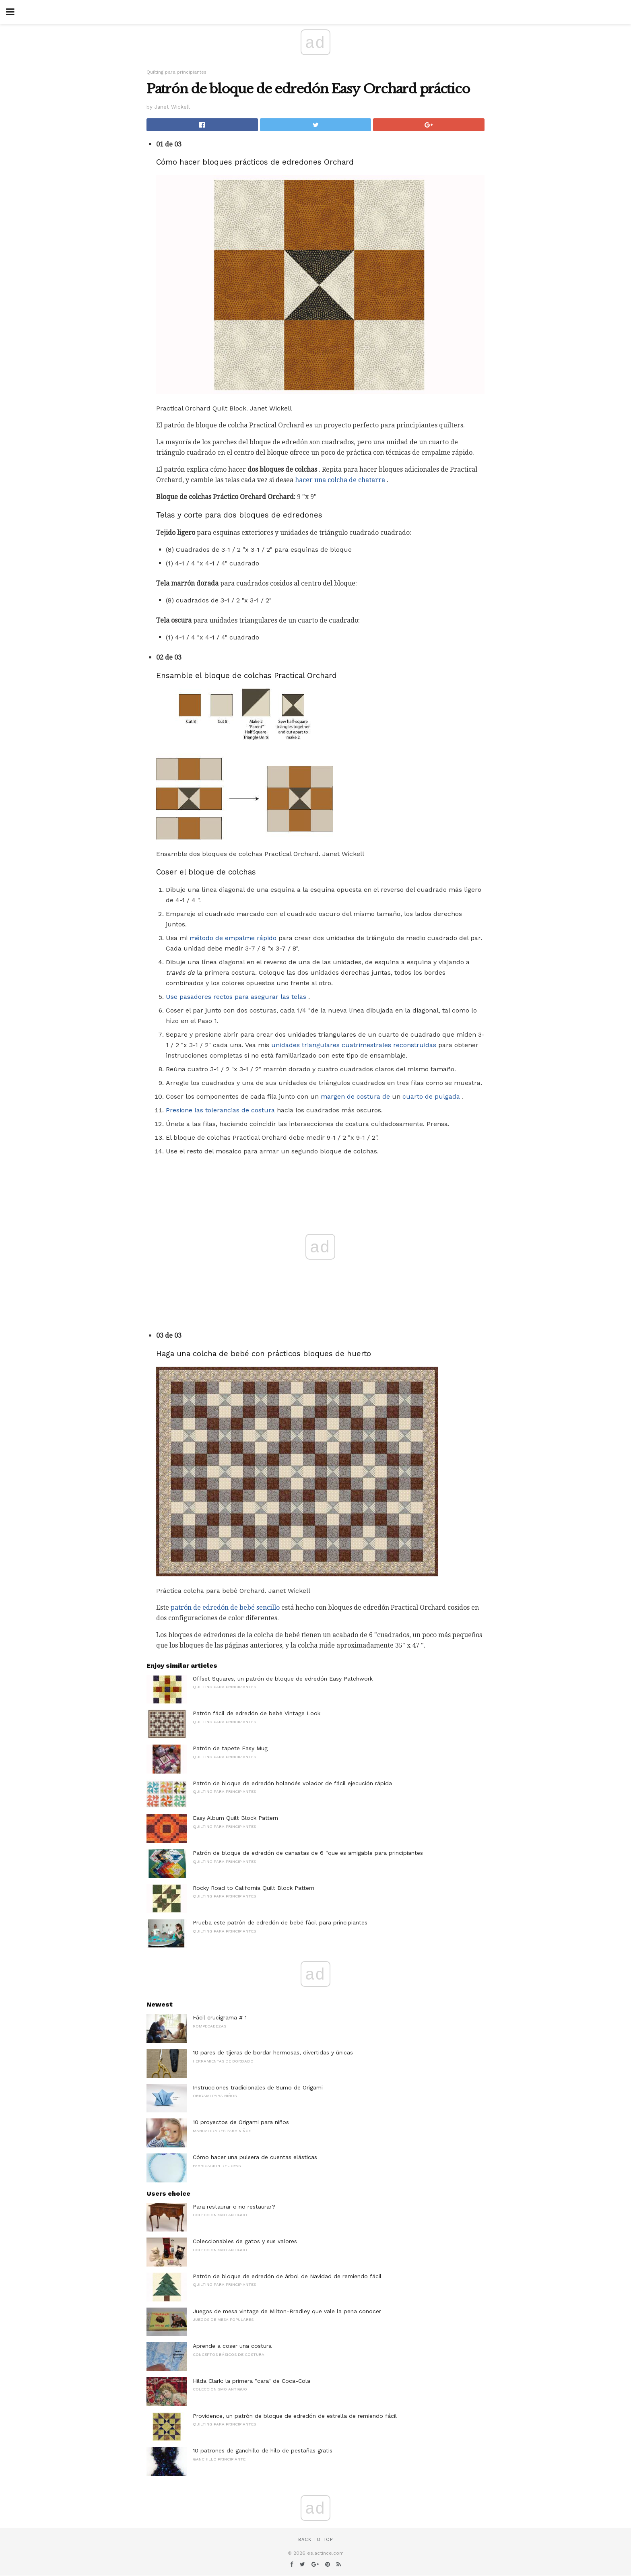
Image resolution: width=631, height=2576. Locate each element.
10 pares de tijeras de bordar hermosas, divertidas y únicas (273, 2052)
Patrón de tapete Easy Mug (230, 1748)
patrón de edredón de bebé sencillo (225, 1607)
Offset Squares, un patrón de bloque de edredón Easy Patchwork (283, 1678)
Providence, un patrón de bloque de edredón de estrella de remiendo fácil (295, 2416)
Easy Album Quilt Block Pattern (235, 1818)
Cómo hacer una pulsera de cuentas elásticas (255, 2157)
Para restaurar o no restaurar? (234, 2206)
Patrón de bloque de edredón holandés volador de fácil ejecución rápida (292, 1783)
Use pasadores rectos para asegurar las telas (236, 996)
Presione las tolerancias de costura (220, 1110)
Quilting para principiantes (176, 72)
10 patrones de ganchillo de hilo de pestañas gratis (262, 2450)
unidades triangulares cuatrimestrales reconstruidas (353, 1045)
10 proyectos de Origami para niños (241, 2122)
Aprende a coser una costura (232, 2346)
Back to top (315, 2539)
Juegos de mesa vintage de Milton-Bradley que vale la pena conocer (287, 2311)
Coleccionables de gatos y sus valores (245, 2241)
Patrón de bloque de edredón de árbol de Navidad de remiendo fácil (287, 2276)
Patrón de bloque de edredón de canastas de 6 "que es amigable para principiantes (308, 1853)
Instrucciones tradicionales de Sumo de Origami (258, 2087)
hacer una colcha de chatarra (340, 480)
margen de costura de (355, 1096)
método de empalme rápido (233, 938)
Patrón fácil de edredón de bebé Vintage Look (256, 1713)
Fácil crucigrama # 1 (220, 2017)
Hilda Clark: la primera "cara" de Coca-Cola (251, 2381)
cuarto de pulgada (431, 1096)
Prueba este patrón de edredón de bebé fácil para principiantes (280, 1922)
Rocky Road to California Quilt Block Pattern (253, 1888)
